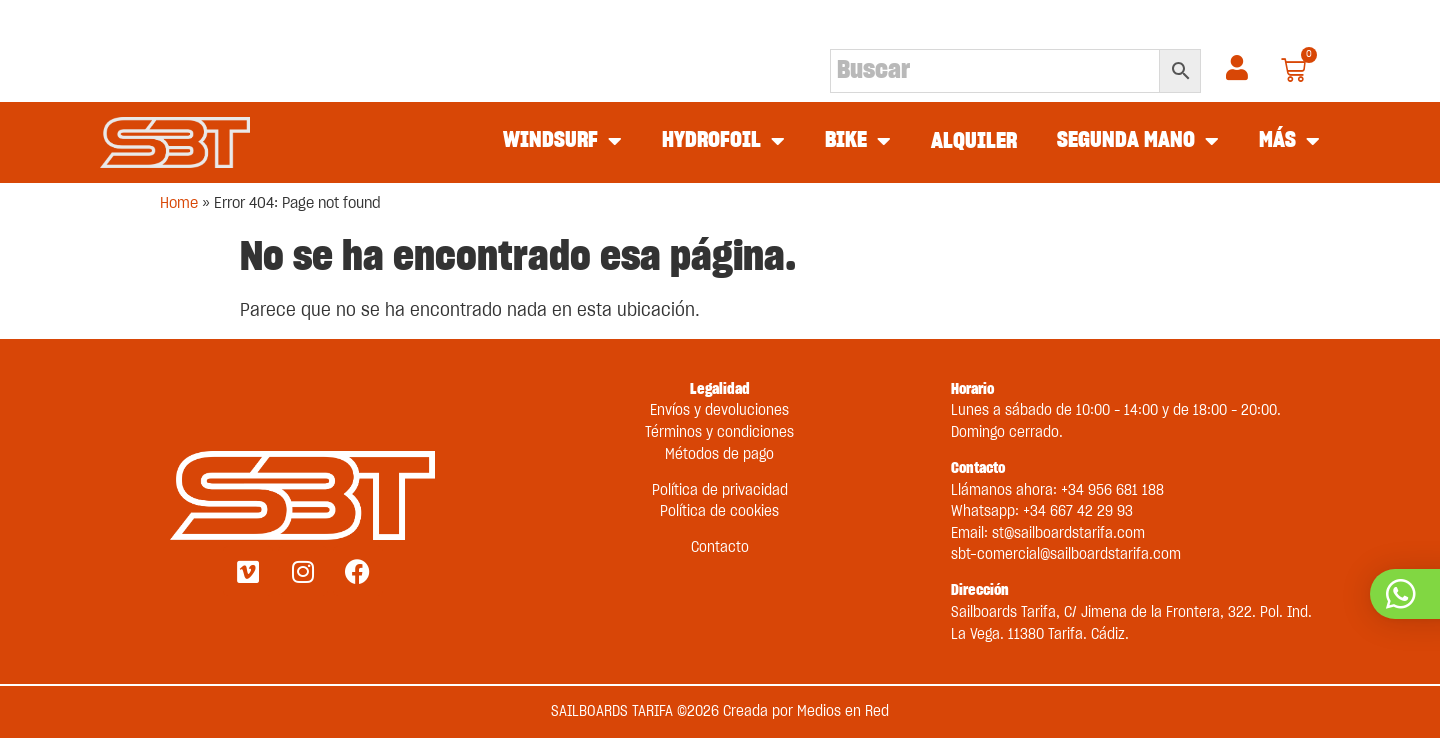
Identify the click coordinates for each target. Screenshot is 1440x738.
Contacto (720, 547)
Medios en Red (843, 711)
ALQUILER (974, 141)
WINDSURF (562, 142)
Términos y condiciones (719, 432)
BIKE (858, 142)
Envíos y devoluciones (719, 410)
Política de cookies (719, 511)
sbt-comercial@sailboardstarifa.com (1066, 554)
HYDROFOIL (723, 142)
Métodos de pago (719, 454)
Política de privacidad (720, 490)
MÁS (1289, 142)
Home (179, 203)
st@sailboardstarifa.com (1068, 533)
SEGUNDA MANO (1138, 142)
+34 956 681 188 (1112, 490)
